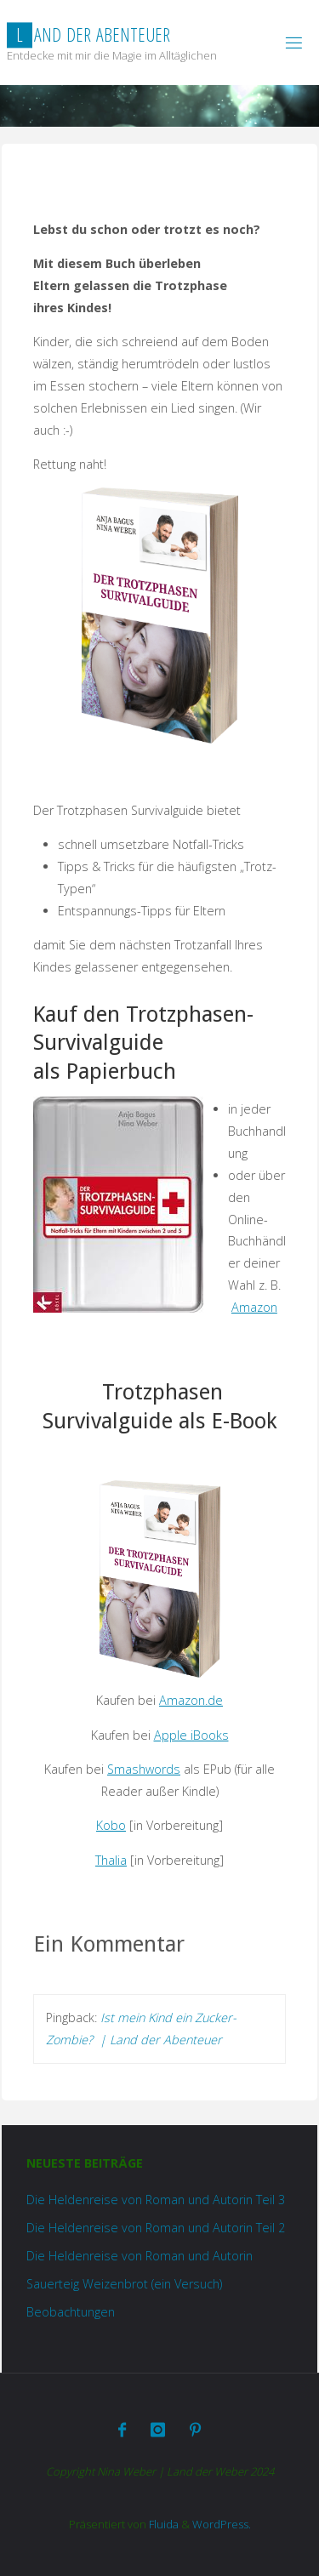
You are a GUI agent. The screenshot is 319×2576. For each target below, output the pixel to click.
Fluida (162, 2524)
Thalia (111, 1860)
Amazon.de (191, 1700)
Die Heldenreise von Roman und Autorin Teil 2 (155, 2228)
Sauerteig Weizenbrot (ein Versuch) (124, 2284)
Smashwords (143, 1769)
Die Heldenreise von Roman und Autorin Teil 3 (155, 2199)
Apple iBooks (191, 1735)
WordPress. (221, 2524)
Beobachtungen (70, 2312)
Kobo (111, 1825)
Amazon (254, 1307)
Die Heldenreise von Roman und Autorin (139, 2256)
